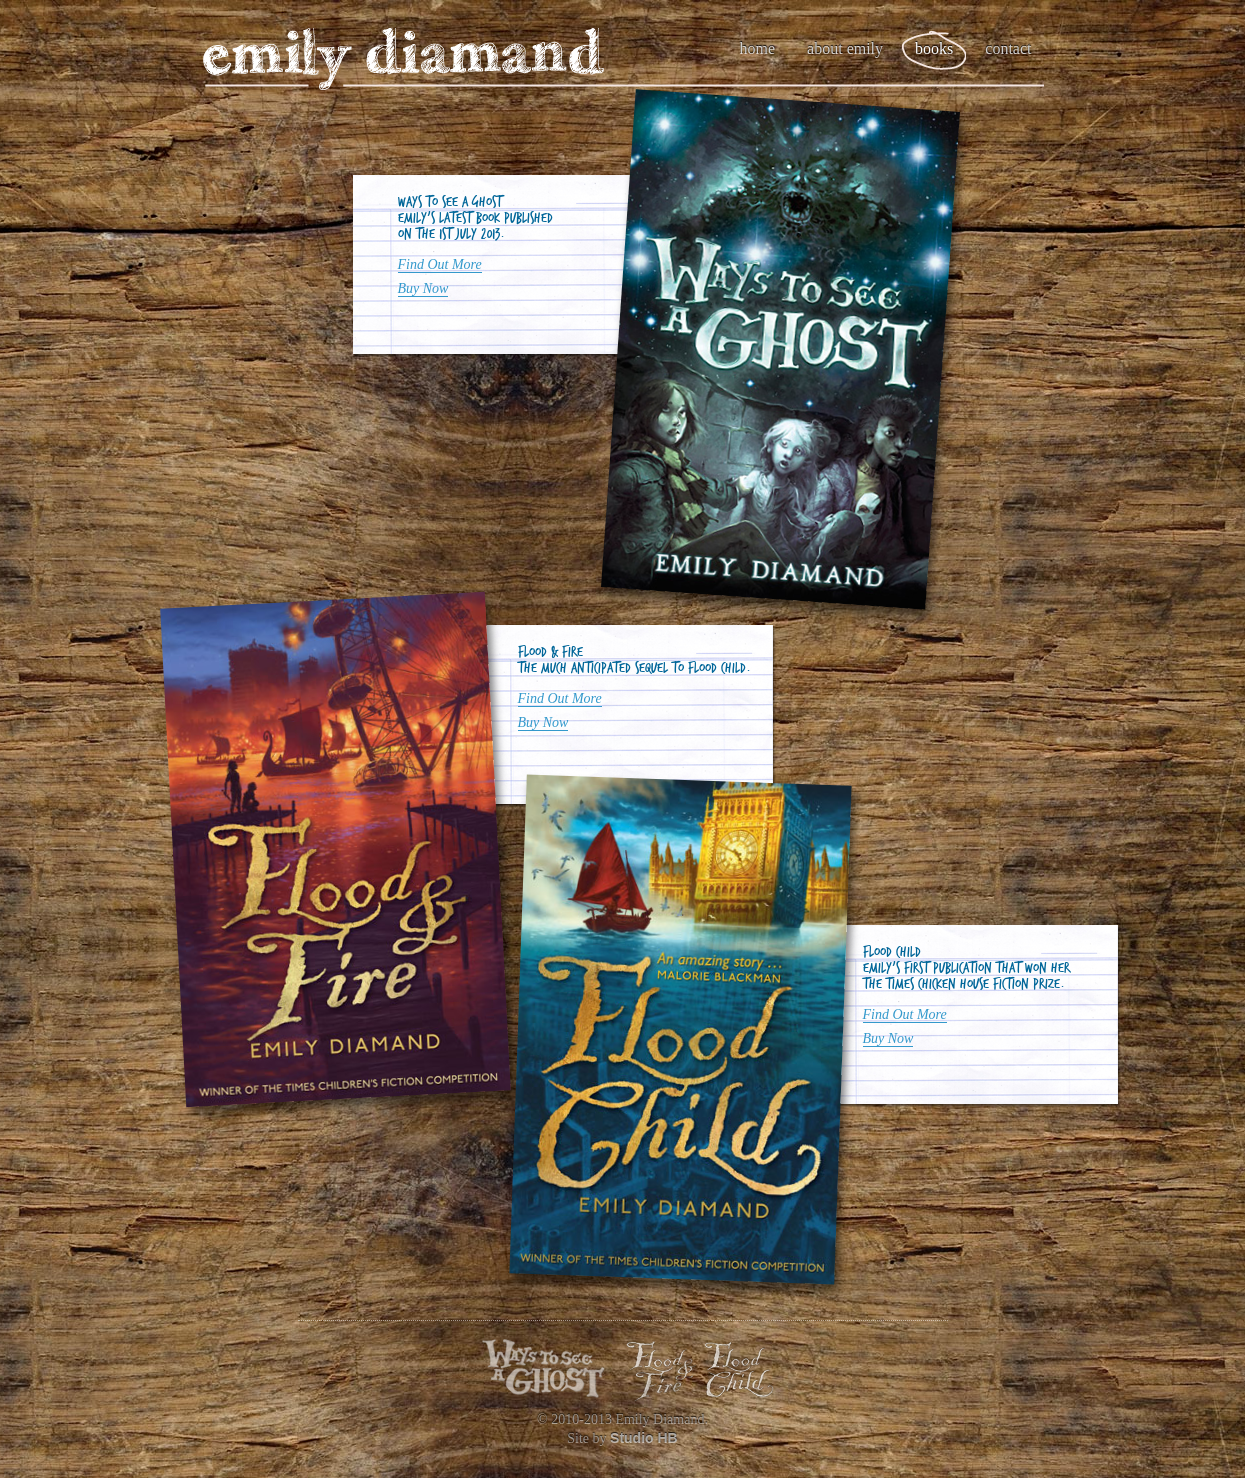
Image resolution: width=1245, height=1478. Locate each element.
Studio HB (644, 1438)
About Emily (845, 48)
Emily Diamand (403, 60)
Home (758, 48)
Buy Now (423, 288)
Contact (1008, 48)
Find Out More (440, 264)
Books (934, 48)
